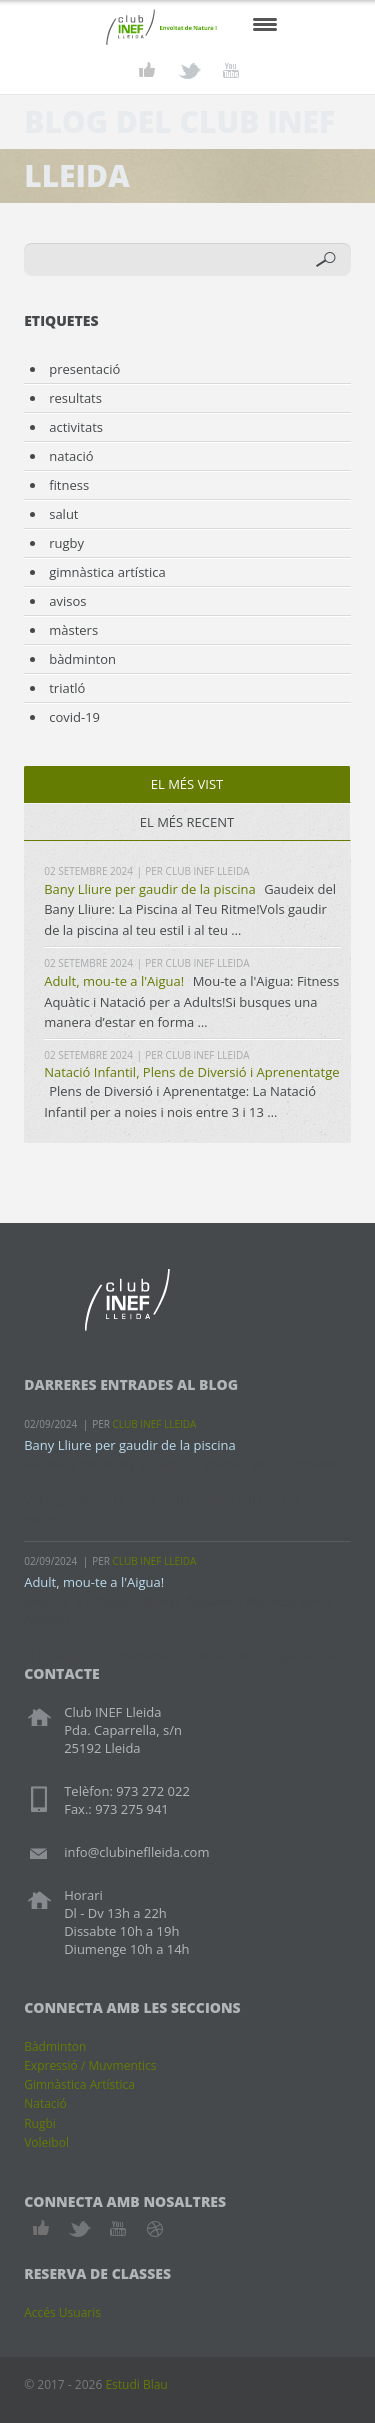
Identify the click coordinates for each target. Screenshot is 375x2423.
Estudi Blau (136, 2384)
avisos (67, 601)
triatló (67, 688)
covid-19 (74, 717)
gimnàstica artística (107, 572)
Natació (45, 2103)
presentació (84, 369)
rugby (66, 543)
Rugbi (40, 2123)
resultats (75, 398)
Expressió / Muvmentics (90, 2065)
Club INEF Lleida (208, 871)
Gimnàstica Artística (79, 2084)
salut (63, 514)
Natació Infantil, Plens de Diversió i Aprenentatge (191, 1072)
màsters (73, 630)
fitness (69, 485)
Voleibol (46, 2142)
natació (71, 456)
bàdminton (82, 659)
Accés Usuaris (62, 2312)
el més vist (187, 784)
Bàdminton (55, 2046)
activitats (76, 427)
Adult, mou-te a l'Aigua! (114, 981)
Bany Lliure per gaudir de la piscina (150, 889)
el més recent (187, 822)
